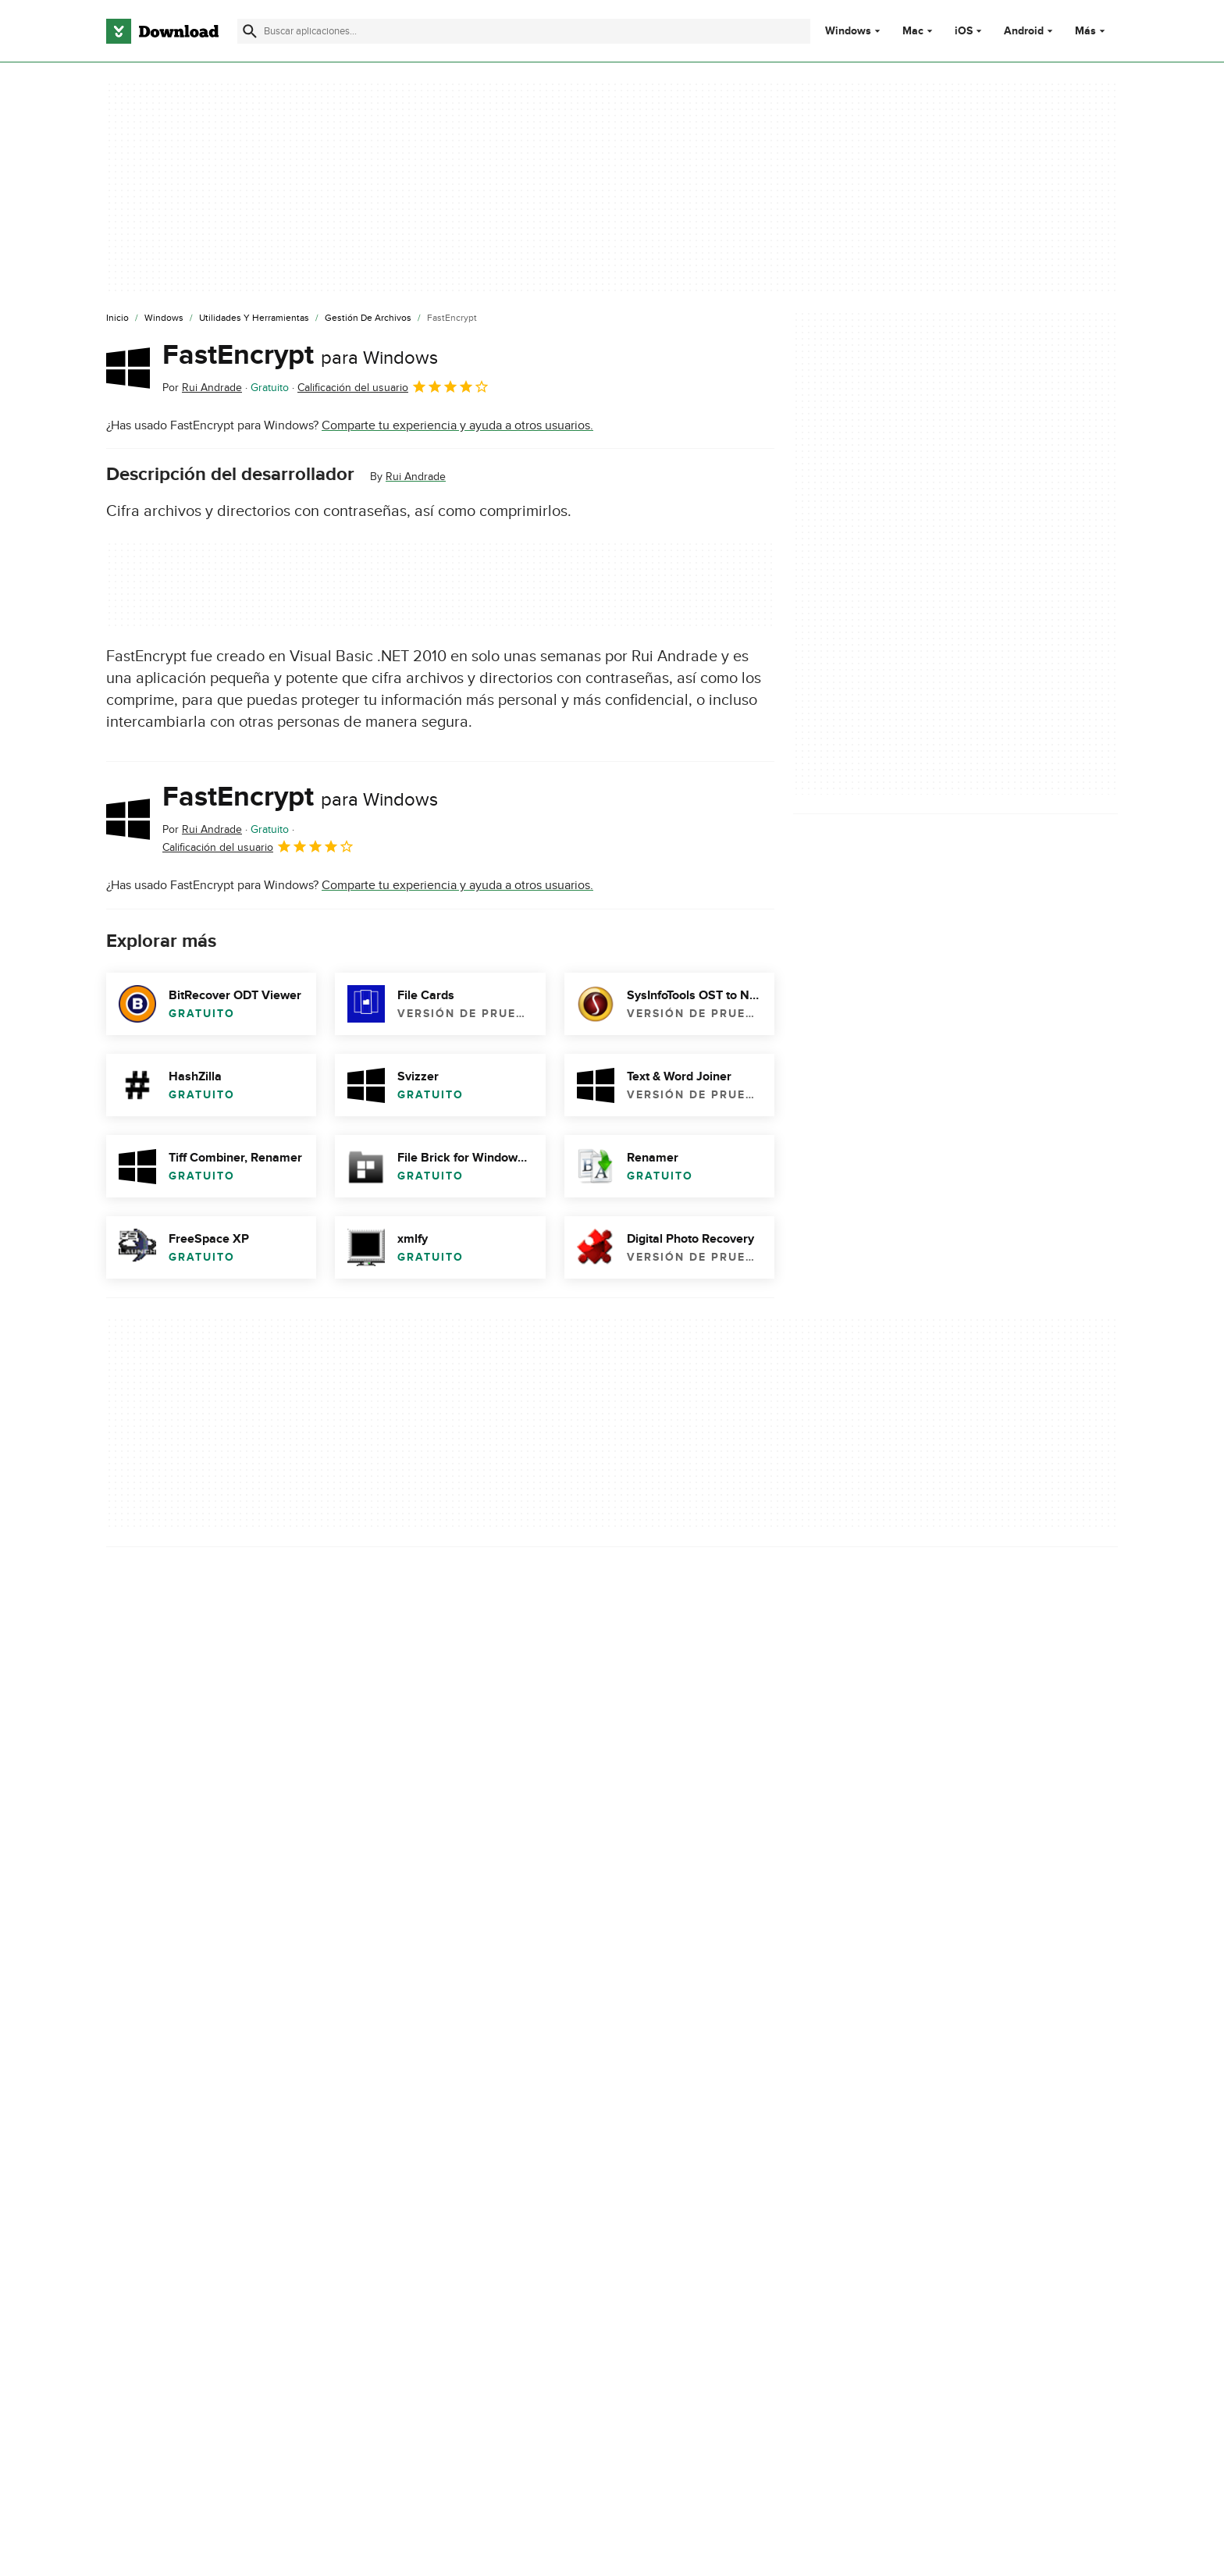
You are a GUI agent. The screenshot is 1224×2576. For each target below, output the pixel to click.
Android (1024, 31)
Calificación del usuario (393, 386)
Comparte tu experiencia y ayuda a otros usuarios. (457, 425)
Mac (912, 31)
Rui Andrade (416, 476)
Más (1091, 30)
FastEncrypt (300, 355)
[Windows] (163, 318)
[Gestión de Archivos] (368, 318)
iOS (964, 31)
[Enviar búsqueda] (249, 31)
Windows (848, 31)
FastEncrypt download (166, 2037)
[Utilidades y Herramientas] (254, 318)
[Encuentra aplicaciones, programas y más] (523, 31)
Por (202, 387)
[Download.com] (162, 31)
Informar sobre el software (441, 1934)
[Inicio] (117, 318)
